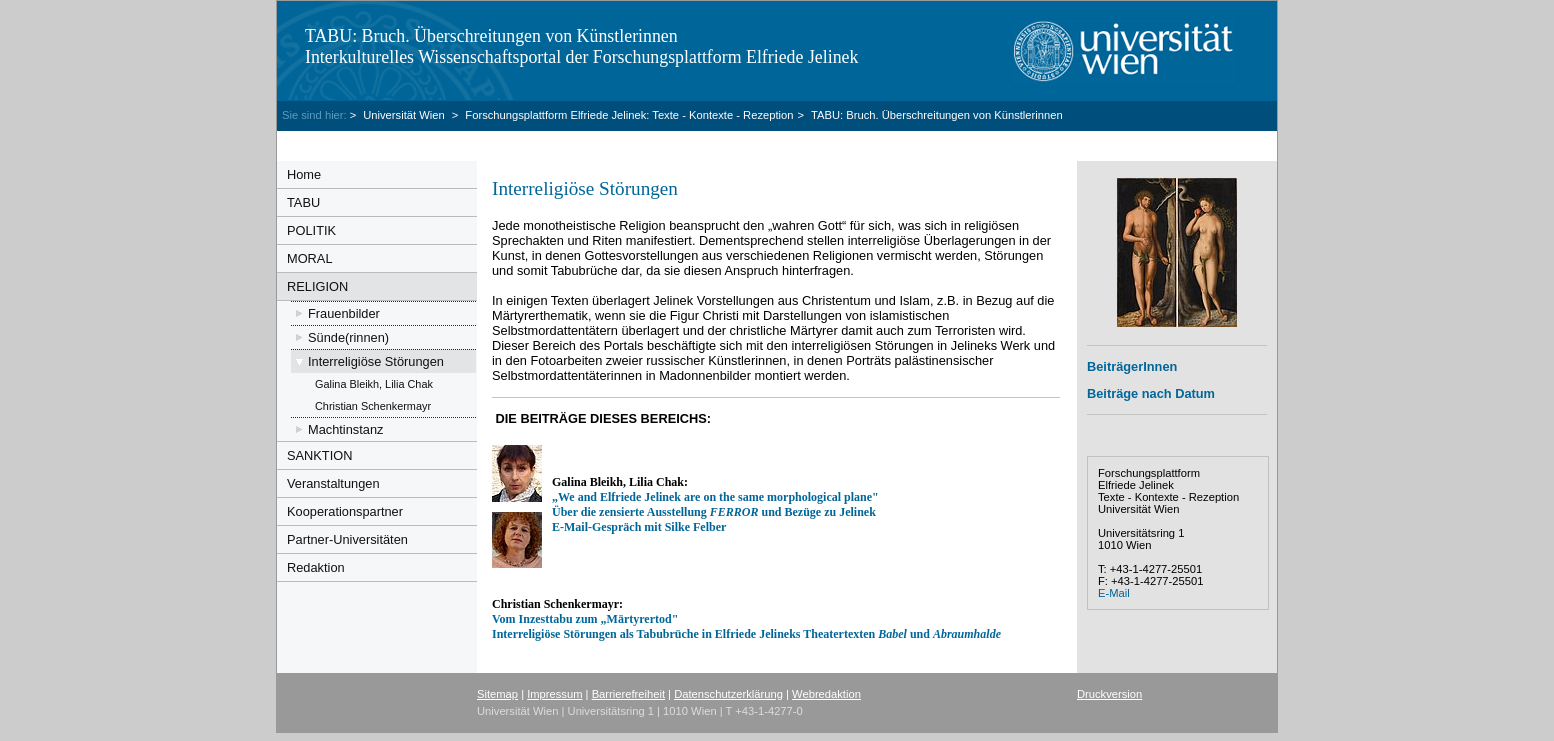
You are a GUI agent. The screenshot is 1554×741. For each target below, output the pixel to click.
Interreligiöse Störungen (376, 361)
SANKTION (319, 455)
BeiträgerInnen (1132, 366)
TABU (303, 202)
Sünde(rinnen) (348, 337)
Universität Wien (405, 115)
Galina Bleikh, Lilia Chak (374, 384)
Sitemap (497, 694)
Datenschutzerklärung (728, 694)
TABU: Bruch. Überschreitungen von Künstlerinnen (937, 115)
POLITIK (311, 230)
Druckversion (1109, 694)
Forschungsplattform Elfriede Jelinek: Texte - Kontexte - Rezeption (629, 115)
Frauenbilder (344, 313)
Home (304, 174)
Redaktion (316, 567)
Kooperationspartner (345, 511)
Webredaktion (826, 694)
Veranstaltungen (333, 483)
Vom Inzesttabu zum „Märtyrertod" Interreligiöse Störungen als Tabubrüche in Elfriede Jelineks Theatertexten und (746, 626)
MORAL (310, 258)
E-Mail (1114, 593)
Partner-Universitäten (347, 539)
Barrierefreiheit (628, 694)
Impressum (554, 694)
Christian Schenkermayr (373, 406)
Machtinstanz (345, 429)
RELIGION (317, 286)
